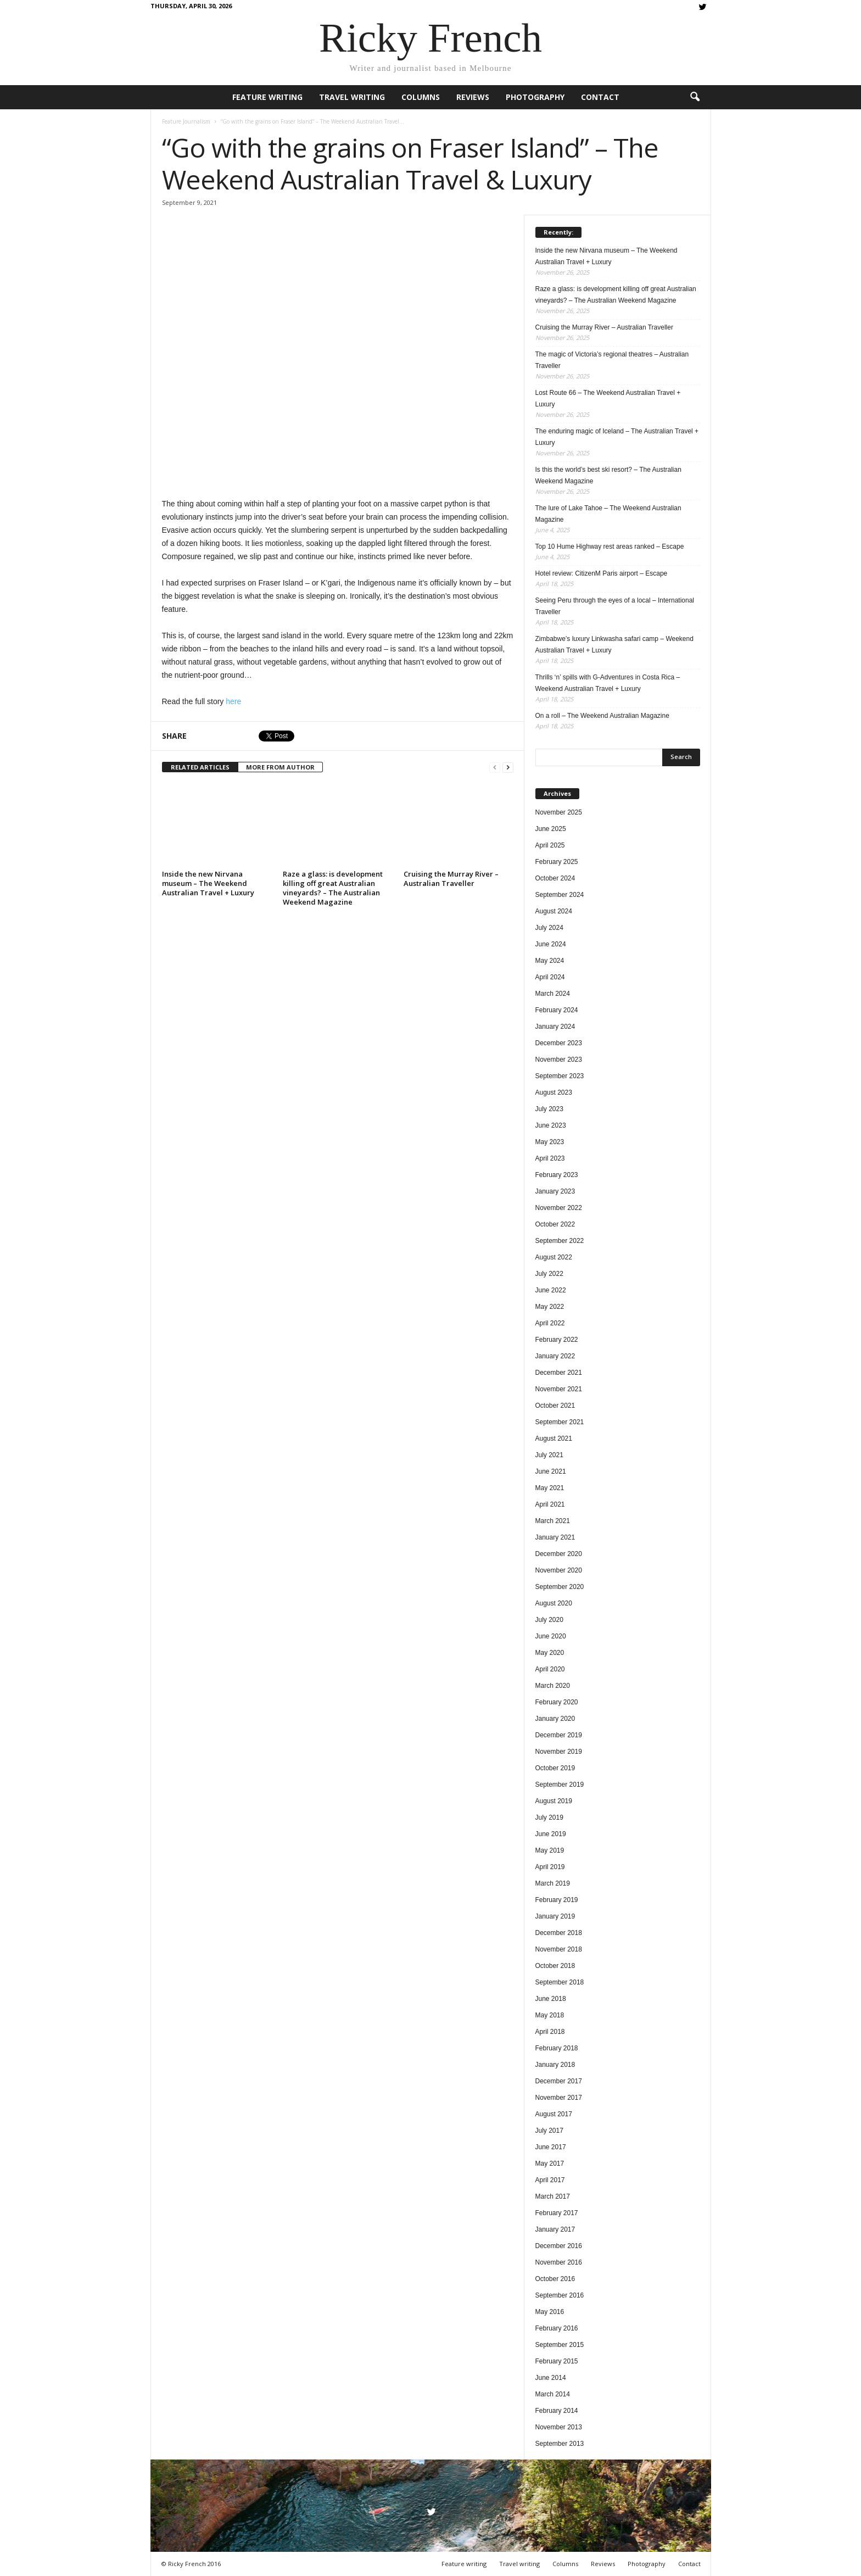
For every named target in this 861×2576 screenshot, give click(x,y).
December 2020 (558, 1554)
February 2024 (556, 1010)
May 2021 (549, 1488)
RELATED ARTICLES (200, 767)
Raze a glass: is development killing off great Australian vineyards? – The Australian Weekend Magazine (333, 888)
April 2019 (550, 1867)
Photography (535, 97)
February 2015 (556, 2361)
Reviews (472, 97)
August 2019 (553, 1801)
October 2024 (555, 878)
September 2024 (559, 895)
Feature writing (267, 97)
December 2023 (558, 1043)
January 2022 (555, 1356)
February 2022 (556, 1339)
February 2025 (556, 862)
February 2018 (556, 2048)
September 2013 (559, 2443)
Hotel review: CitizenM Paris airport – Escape (601, 573)
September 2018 (559, 1982)
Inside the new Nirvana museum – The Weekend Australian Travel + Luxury (208, 883)
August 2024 (553, 911)
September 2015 (559, 2345)
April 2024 (550, 977)
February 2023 (556, 1175)
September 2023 (559, 1076)
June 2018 (550, 1999)
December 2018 (558, 1933)
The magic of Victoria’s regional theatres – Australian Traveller (612, 360)
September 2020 (559, 1587)
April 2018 (550, 2032)
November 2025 (558, 812)
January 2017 (555, 2229)
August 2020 (553, 1603)
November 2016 (558, 2262)
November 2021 (558, 1389)
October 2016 (555, 2279)
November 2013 (558, 2427)
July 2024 (549, 928)
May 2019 (549, 1850)
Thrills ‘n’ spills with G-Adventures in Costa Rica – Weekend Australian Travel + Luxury (607, 683)
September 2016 (559, 2295)
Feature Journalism (186, 121)
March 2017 (552, 2196)
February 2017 (556, 2213)
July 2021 (549, 1455)
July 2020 (549, 1620)
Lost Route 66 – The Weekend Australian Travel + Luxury (608, 398)
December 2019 (558, 1735)
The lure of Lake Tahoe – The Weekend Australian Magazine (608, 513)
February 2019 (556, 1900)
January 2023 (555, 1191)
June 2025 (550, 829)
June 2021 (550, 1471)
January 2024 (555, 1026)
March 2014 (552, 2394)
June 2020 (550, 1636)
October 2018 (555, 1966)
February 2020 (556, 1702)
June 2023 (550, 1125)
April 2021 (550, 1504)
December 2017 (558, 2081)
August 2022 (553, 1257)
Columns (420, 97)
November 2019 (558, 1751)
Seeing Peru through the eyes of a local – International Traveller (615, 606)
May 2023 (549, 1142)
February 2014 (556, 2411)
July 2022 (549, 1274)
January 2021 (555, 1537)
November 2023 (558, 1059)
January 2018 (555, 2064)
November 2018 (558, 1949)
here (233, 701)
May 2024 (549, 960)
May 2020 (549, 1653)
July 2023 (549, 1109)
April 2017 (550, 2180)
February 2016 (556, 2328)
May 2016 (549, 2312)
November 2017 (558, 2097)
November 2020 (558, 1570)
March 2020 (552, 1686)
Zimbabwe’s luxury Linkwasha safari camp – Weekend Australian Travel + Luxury (614, 644)
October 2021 (555, 1405)
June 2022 (550, 1290)
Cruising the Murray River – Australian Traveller (451, 878)
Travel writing (352, 97)
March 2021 (552, 1521)
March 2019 (552, 1883)
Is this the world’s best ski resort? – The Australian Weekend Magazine (608, 475)
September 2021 (559, 1422)
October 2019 (555, 1768)
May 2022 (549, 1307)
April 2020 (550, 1669)
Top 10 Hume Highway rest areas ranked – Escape (609, 546)
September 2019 (559, 1784)
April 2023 (550, 1158)
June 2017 (550, 2147)
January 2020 (555, 1718)
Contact (600, 97)
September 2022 (559, 1241)
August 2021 (553, 1438)
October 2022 (555, 1224)
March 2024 (552, 993)
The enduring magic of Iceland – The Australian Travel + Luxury (617, 437)
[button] (695, 97)
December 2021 (558, 1372)
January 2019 (555, 1916)
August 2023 (553, 1092)
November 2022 (558, 1208)
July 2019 (549, 1817)
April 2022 (550, 1323)
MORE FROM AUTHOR (280, 767)
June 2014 (550, 2378)
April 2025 (550, 845)
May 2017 (549, 2163)
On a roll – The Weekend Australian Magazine (602, 716)
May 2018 (549, 2015)
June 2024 (550, 944)
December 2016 (558, 2246)
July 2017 (549, 2130)
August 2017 (553, 2114)
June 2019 (550, 1834)
